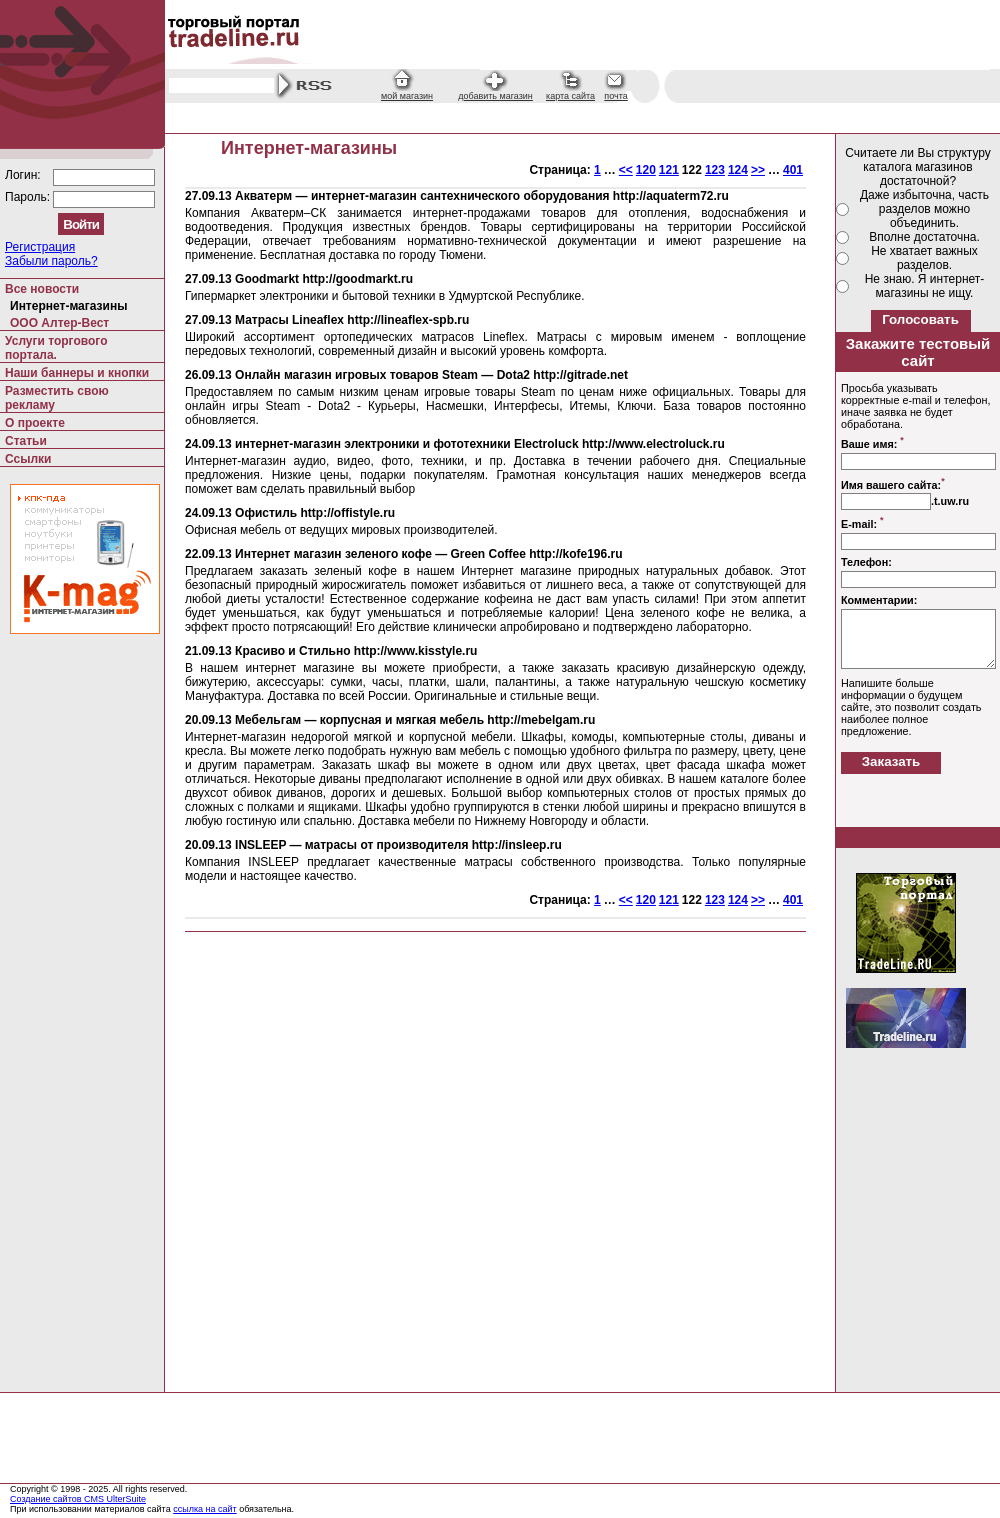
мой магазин (407, 96)
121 (669, 170)
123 (715, 170)
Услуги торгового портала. (56, 348)
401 (793, 170)
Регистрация (40, 247)
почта (615, 96)
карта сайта (570, 96)
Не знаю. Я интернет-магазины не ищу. (925, 286)
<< (626, 170)
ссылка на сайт (205, 1509)
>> (758, 170)
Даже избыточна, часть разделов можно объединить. (924, 209)
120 (646, 170)
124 (738, 170)
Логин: (24, 175)
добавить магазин (495, 96)
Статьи (26, 441)
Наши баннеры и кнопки (77, 373)
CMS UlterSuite (115, 1499)
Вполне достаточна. (924, 237)
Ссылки (28, 459)
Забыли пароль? (51, 261)
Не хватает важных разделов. (924, 258)
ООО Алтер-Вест (59, 323)
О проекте (35, 423)
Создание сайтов (47, 1499)
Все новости (42, 289)
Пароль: (29, 197)
